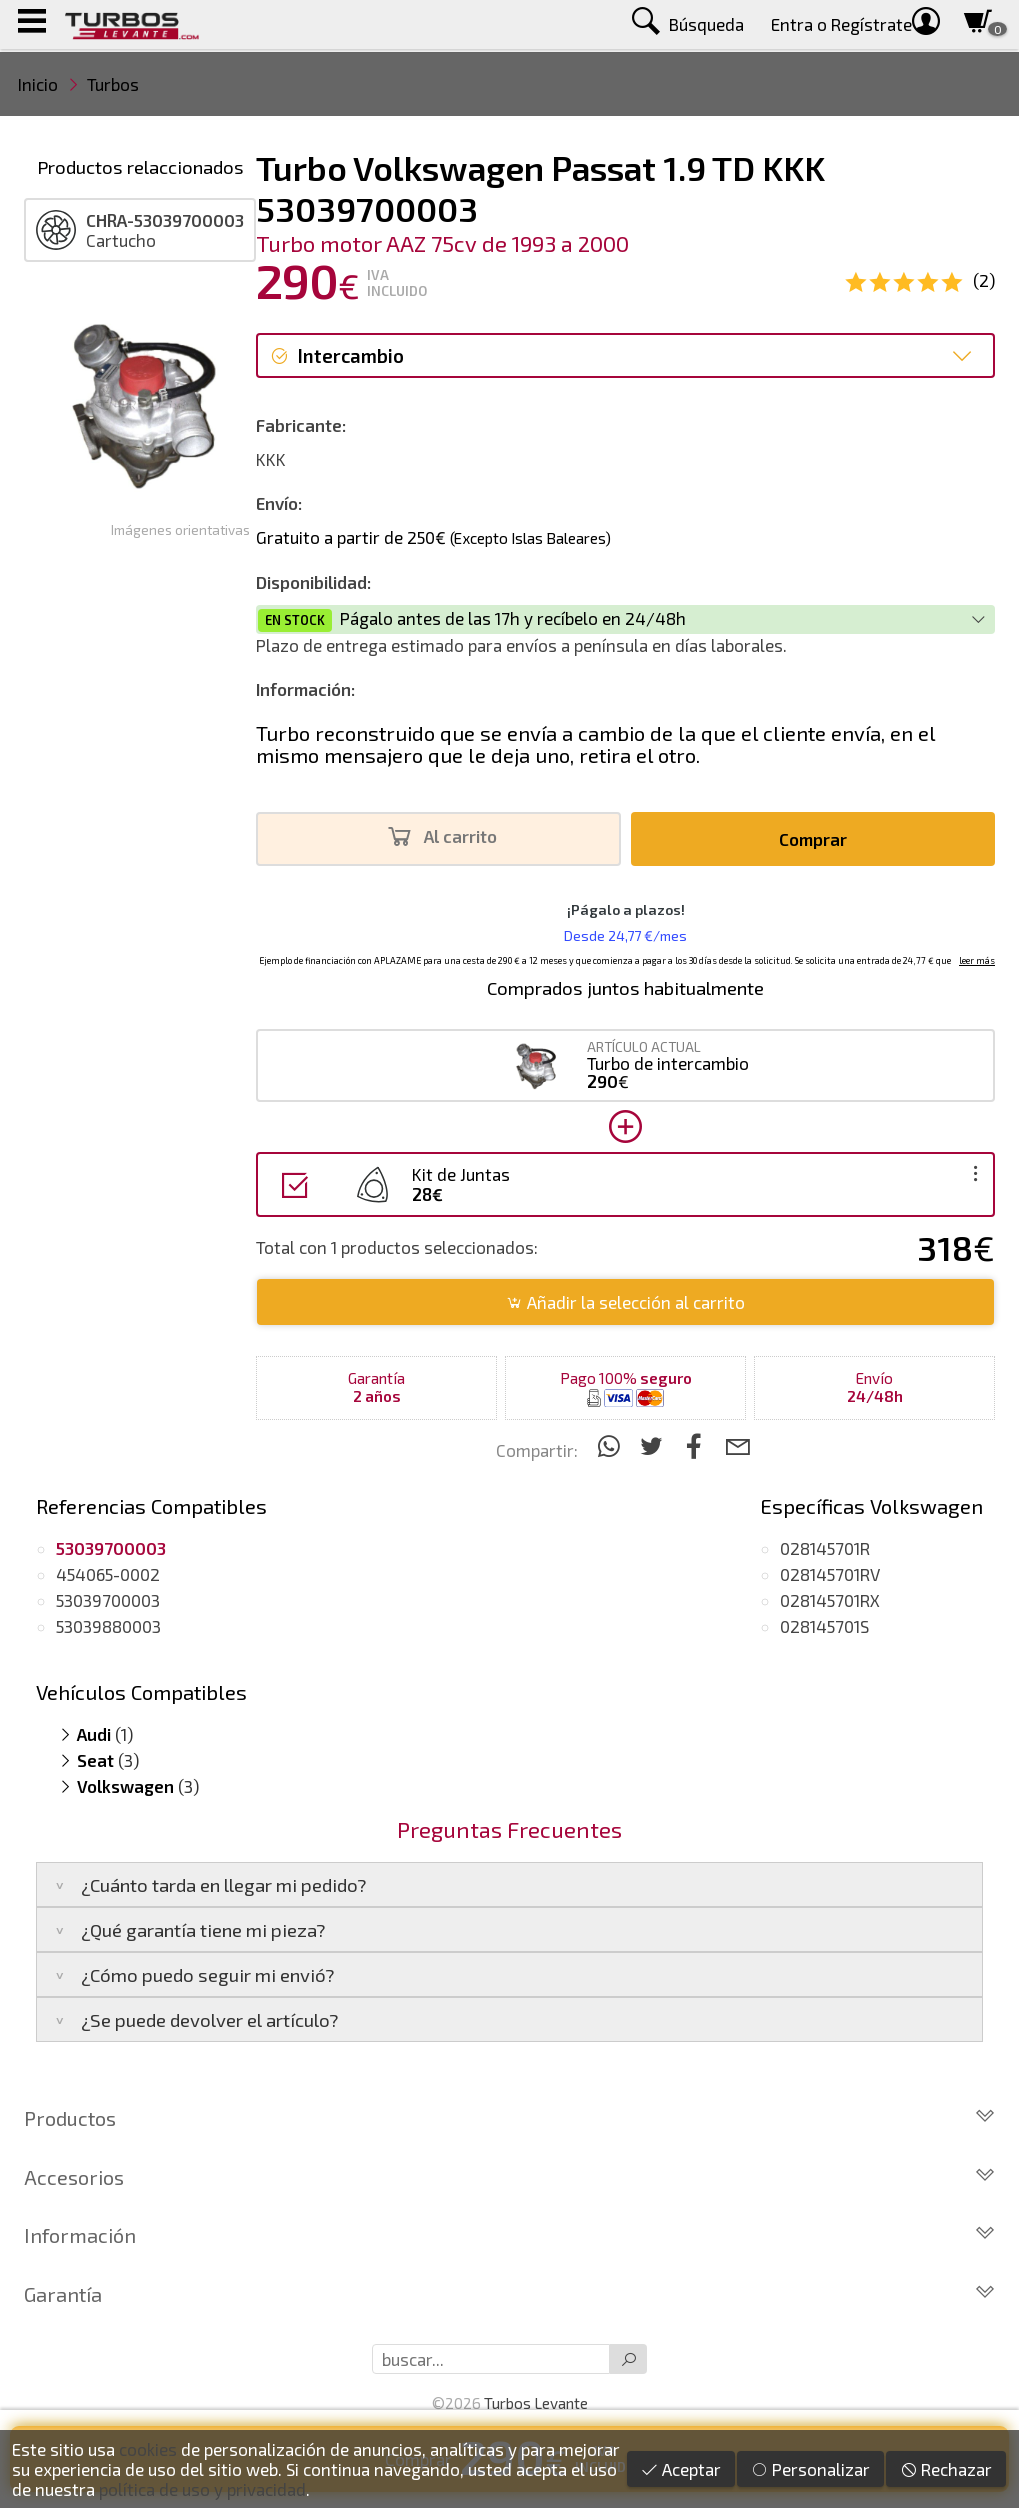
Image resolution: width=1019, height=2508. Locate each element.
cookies (148, 2449)
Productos (509, 2118)
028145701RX (830, 1600)
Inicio (38, 84)
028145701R (825, 1548)
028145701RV (830, 1574)
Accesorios (509, 2177)
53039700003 (108, 1600)
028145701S (824, 1626)
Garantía (509, 2294)
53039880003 (108, 1626)
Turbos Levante (536, 2403)
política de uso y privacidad (202, 2489)
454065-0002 (108, 1574)
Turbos (113, 84)
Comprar (813, 839)
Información (509, 2235)
